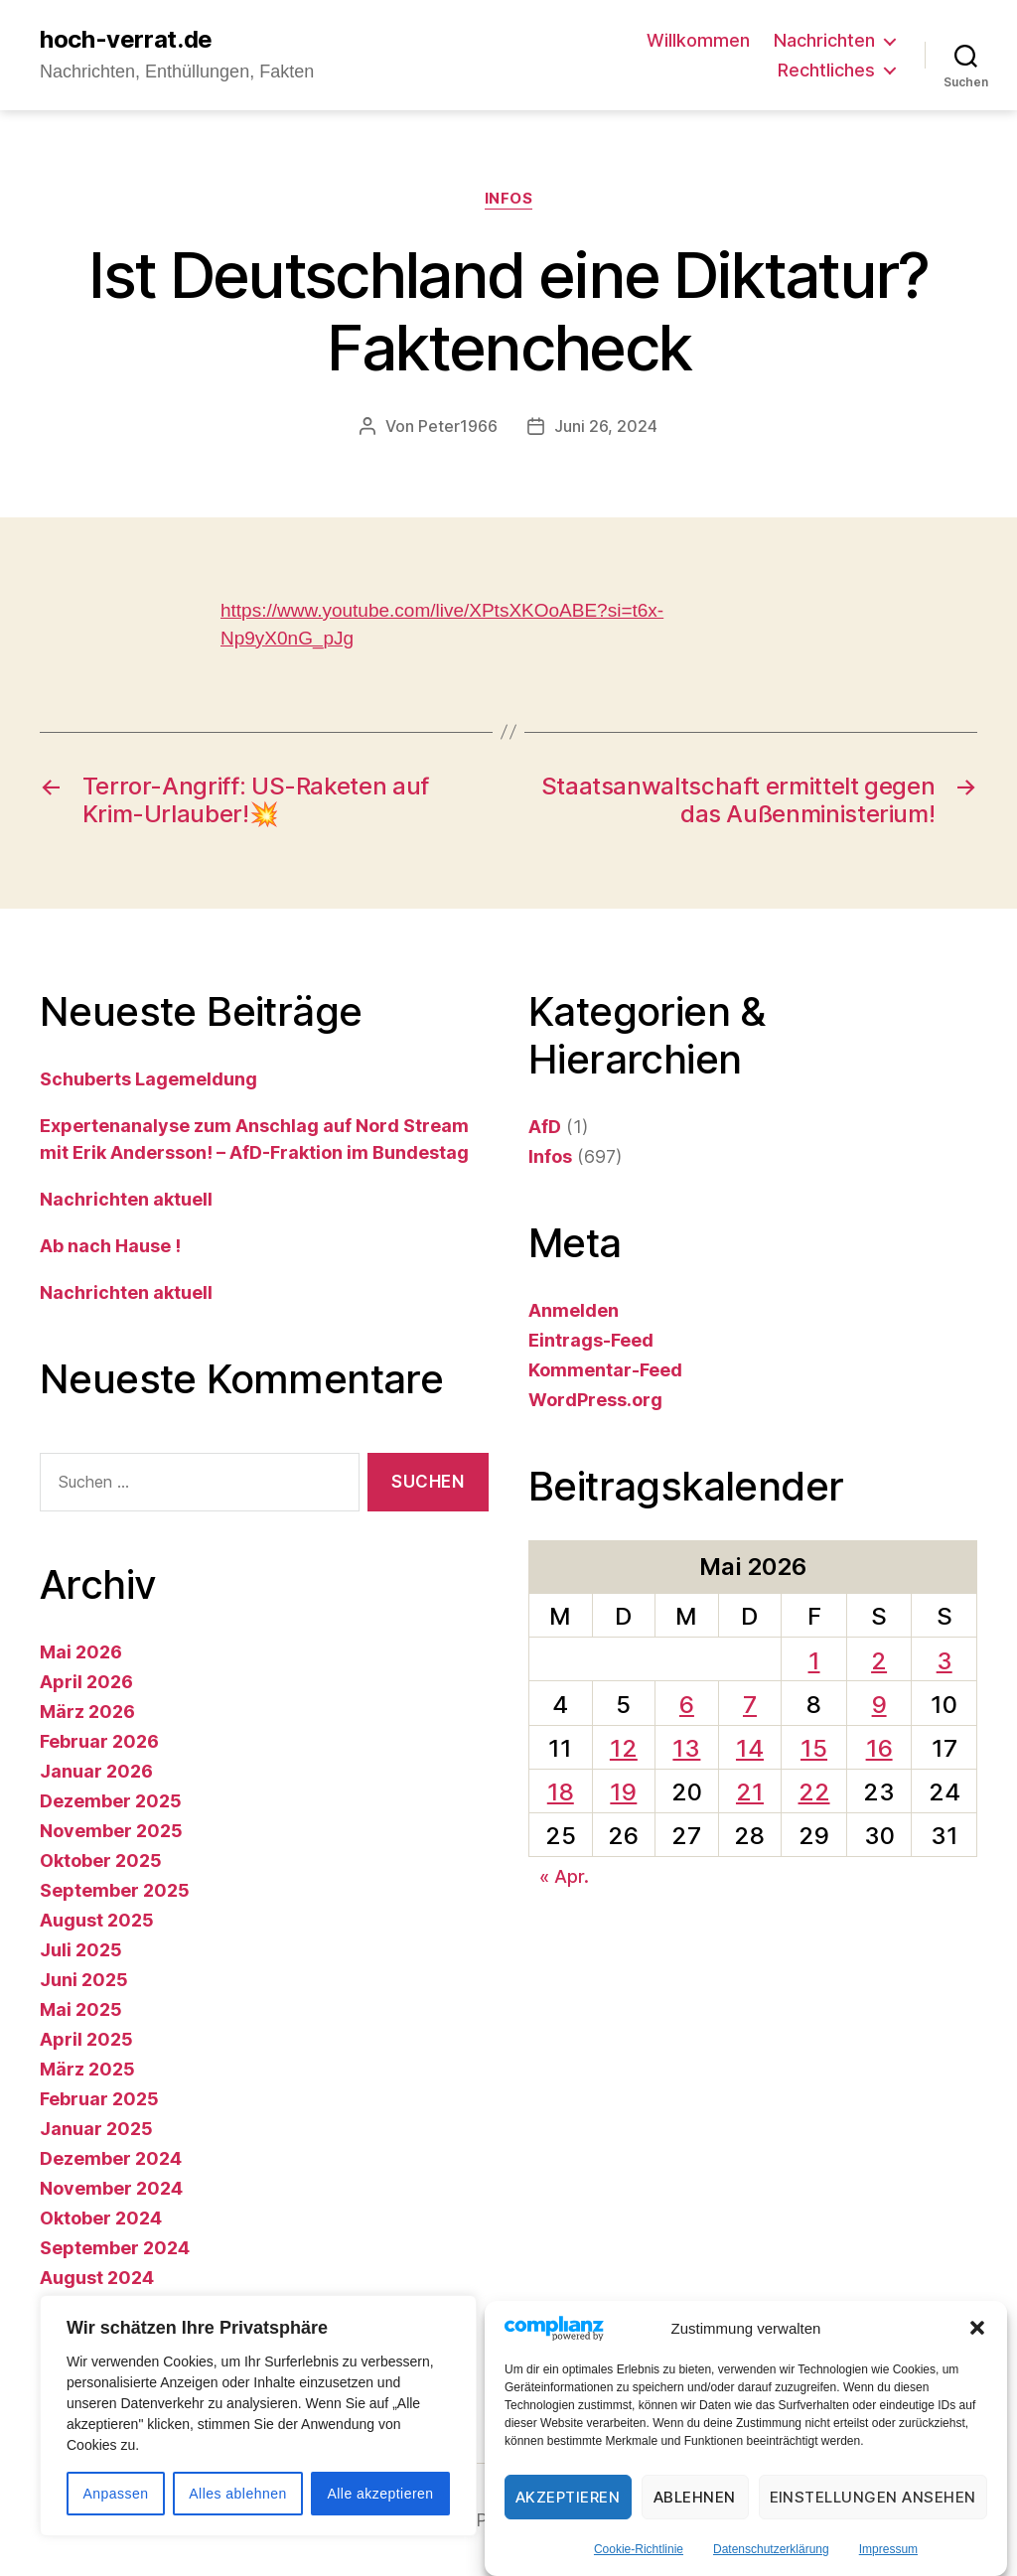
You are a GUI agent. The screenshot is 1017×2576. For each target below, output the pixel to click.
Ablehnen (695, 2497)
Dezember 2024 (111, 2158)
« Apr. (564, 1876)
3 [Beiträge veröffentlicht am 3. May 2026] (944, 1660)
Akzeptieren (568, 2497)
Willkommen (698, 40)
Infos (509, 199)
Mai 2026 (81, 1652)
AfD (544, 1126)
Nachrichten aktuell (126, 1199)
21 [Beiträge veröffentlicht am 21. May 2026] (750, 1792)
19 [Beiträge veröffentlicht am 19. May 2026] (623, 1792)
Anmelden (573, 1310)
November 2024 (111, 2188)
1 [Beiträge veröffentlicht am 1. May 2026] (814, 1660)
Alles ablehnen (237, 2494)
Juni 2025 (84, 1979)
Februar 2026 (99, 1741)
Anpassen (115, 2494)
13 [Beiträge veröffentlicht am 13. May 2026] (686, 1748)
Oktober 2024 (101, 2218)
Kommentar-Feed (605, 1370)
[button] (977, 2328)
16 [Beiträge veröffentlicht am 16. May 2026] (879, 1748)
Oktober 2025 (101, 1860)
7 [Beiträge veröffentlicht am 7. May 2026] (750, 1704)
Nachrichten (824, 40)
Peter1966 (458, 426)
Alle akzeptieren (380, 2494)
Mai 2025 (81, 2009)
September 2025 (115, 1890)
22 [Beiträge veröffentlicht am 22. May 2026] (814, 1792)
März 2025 (87, 2069)
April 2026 (86, 1681)
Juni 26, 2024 (605, 426)
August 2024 (97, 2277)
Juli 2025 (81, 1949)
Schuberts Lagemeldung (148, 1079)
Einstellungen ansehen (873, 2497)
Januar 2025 (96, 2128)
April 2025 (86, 2039)
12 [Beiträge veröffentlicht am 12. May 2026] (624, 1748)
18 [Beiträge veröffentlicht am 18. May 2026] (560, 1792)
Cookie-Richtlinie (638, 2549)
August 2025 (97, 1920)
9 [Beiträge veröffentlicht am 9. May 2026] (879, 1704)
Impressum (888, 2549)
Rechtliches (826, 70)
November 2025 (111, 1830)
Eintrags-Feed (591, 1340)
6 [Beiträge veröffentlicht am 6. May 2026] (686, 1704)
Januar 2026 (96, 1771)
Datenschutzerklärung (771, 2549)
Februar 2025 (99, 2098)
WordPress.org (595, 1399)
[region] (258, 2415)
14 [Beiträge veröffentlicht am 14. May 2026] (750, 1748)
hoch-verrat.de (126, 40)
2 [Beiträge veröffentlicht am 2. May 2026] (879, 1660)
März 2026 (87, 1711)
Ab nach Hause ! (110, 1245)
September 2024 (115, 2247)
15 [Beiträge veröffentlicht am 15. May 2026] (813, 1748)
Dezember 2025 (111, 1800)
